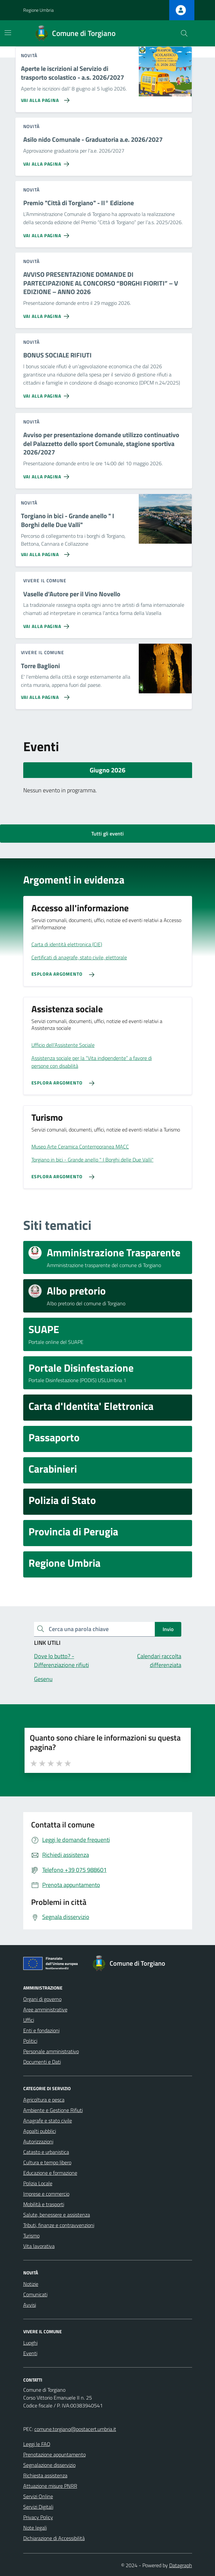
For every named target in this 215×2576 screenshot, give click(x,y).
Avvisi (29, 2305)
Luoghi (30, 2343)
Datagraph (180, 2565)
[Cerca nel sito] (184, 33)
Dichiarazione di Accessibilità (54, 2538)
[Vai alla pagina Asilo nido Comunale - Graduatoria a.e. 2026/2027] (47, 161)
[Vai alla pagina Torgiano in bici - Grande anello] (44, 551)
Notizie (30, 2284)
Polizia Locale (37, 2183)
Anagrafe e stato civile (47, 2120)
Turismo (31, 2235)
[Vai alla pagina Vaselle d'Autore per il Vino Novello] (47, 623)
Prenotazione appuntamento (54, 2454)
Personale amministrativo (51, 2051)
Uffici (28, 2020)
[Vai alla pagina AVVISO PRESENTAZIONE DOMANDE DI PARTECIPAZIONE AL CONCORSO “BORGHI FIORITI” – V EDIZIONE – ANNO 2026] (47, 313)
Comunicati (35, 2294)
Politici (30, 2041)
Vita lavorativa (39, 2246)
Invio (168, 1629)
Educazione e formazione (50, 2173)
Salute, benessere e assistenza (56, 2215)
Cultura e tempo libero (47, 2162)
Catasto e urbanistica (46, 2152)
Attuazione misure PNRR (50, 2486)
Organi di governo (42, 1999)
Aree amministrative (45, 2009)
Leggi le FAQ (36, 2444)
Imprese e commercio (46, 2194)
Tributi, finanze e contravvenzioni (58, 2225)
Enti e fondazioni (41, 2030)
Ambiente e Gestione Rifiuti (53, 2110)
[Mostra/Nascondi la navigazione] (8, 33)
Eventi (30, 2353)
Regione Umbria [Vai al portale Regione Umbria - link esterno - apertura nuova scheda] (38, 10)
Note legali (35, 2528)
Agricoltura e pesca (43, 2100)
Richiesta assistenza (45, 2475)
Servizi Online (38, 2496)
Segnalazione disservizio (49, 2465)
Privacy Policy (38, 2517)
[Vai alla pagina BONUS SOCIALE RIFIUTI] (47, 393)
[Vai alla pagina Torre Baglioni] (44, 694)
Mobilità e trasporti (43, 2204)
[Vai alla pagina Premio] (47, 232)
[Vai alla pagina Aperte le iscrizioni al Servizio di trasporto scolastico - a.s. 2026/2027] (44, 97)
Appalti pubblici (39, 2131)
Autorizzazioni (38, 2141)
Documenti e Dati (42, 2062)
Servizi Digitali (38, 2507)
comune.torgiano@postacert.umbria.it (75, 2429)
